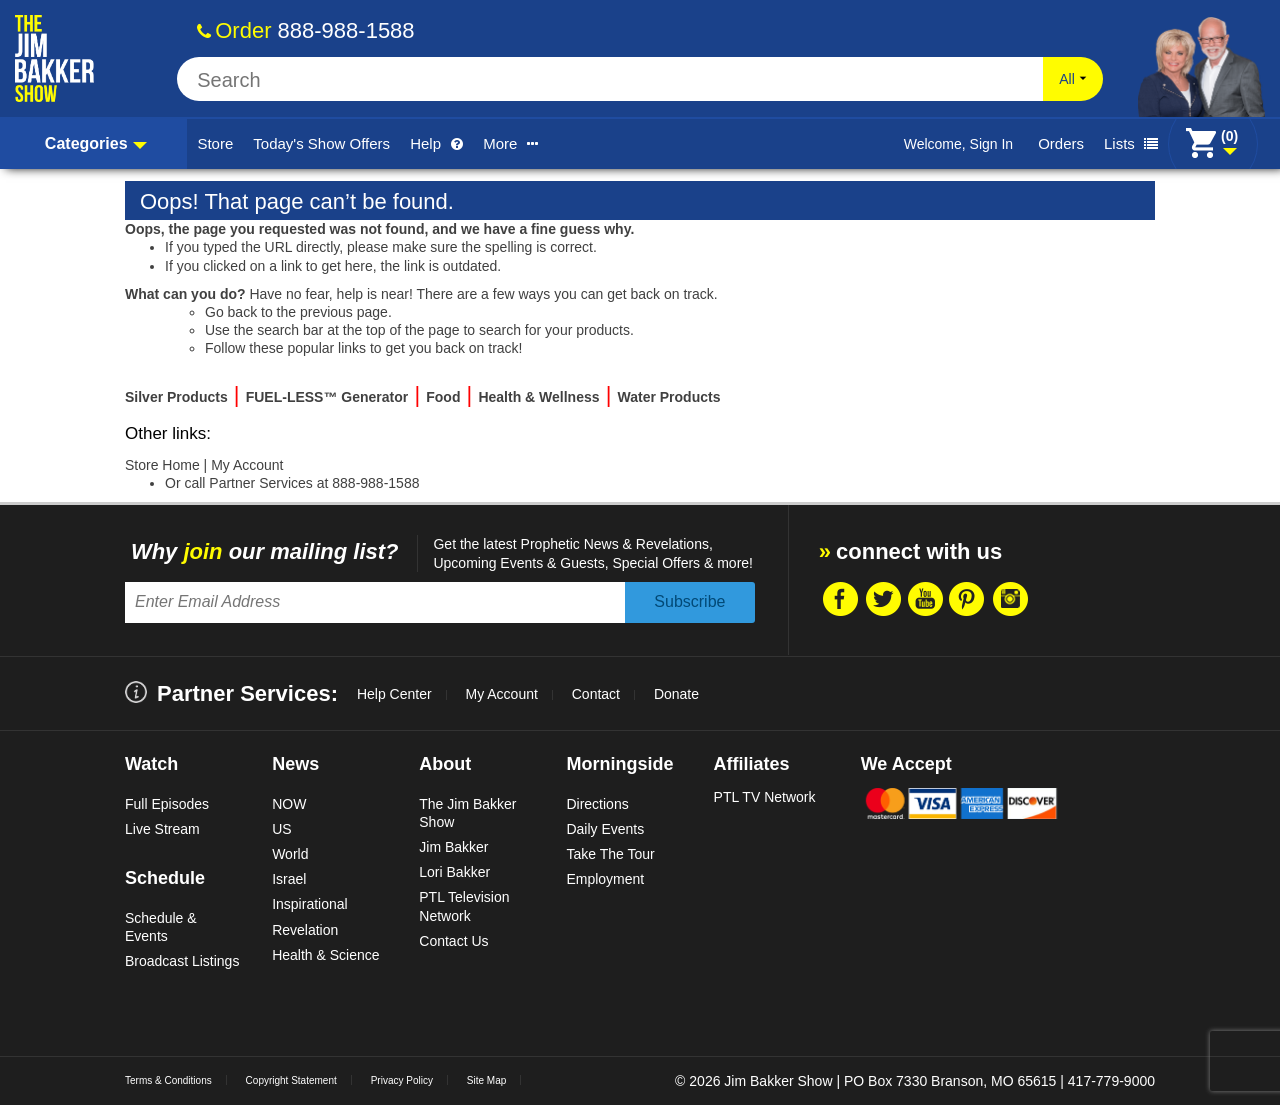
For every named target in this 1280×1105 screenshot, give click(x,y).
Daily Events (605, 829)
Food (443, 397)
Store (215, 143)
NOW (289, 804)
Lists (1131, 143)
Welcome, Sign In (958, 144)
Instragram (1010, 599)
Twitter (882, 599)
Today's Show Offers (321, 143)
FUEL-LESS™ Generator (327, 397)
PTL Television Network (464, 906)
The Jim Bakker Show (467, 813)
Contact (596, 694)
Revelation (305, 930)
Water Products (669, 397)
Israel (289, 879)
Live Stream (162, 829)
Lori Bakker (454, 872)
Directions (597, 804)
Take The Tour (610, 854)
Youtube (925, 599)
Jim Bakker (453, 847)
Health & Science (325, 955)
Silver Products (176, 397)
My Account (247, 465)
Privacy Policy (402, 1080)
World (290, 854)
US (281, 829)
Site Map (486, 1080)
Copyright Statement (291, 1080)
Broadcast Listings (182, 961)
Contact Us (453, 941)
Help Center (394, 694)
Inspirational (310, 904)
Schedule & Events (161, 927)
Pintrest (967, 599)
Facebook (839, 599)
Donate (676, 694)
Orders (1061, 143)
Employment (605, 879)
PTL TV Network (765, 797)
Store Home (162, 465)
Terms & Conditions (168, 1080)
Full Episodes (167, 804)
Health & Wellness (538, 397)
